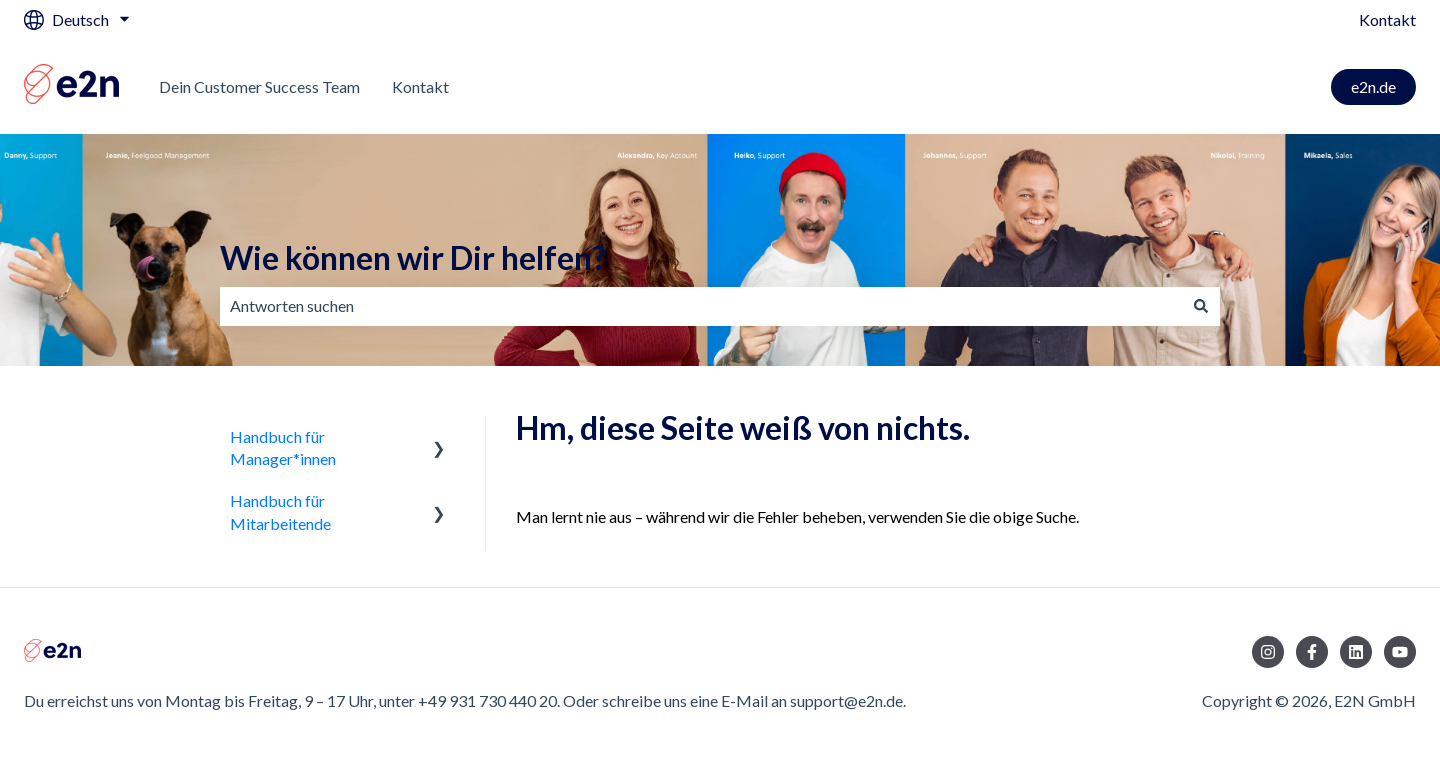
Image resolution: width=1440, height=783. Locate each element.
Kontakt (1387, 19)
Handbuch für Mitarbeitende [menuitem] (280, 511)
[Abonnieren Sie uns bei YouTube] (1400, 652)
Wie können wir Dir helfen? (413, 257)
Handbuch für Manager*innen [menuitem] (283, 447)
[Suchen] (1201, 306)
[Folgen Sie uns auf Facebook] (1312, 652)
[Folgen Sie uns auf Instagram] (1268, 652)
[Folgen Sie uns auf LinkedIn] (1356, 652)
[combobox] (701, 306)
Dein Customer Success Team (259, 86)
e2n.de (1373, 86)
